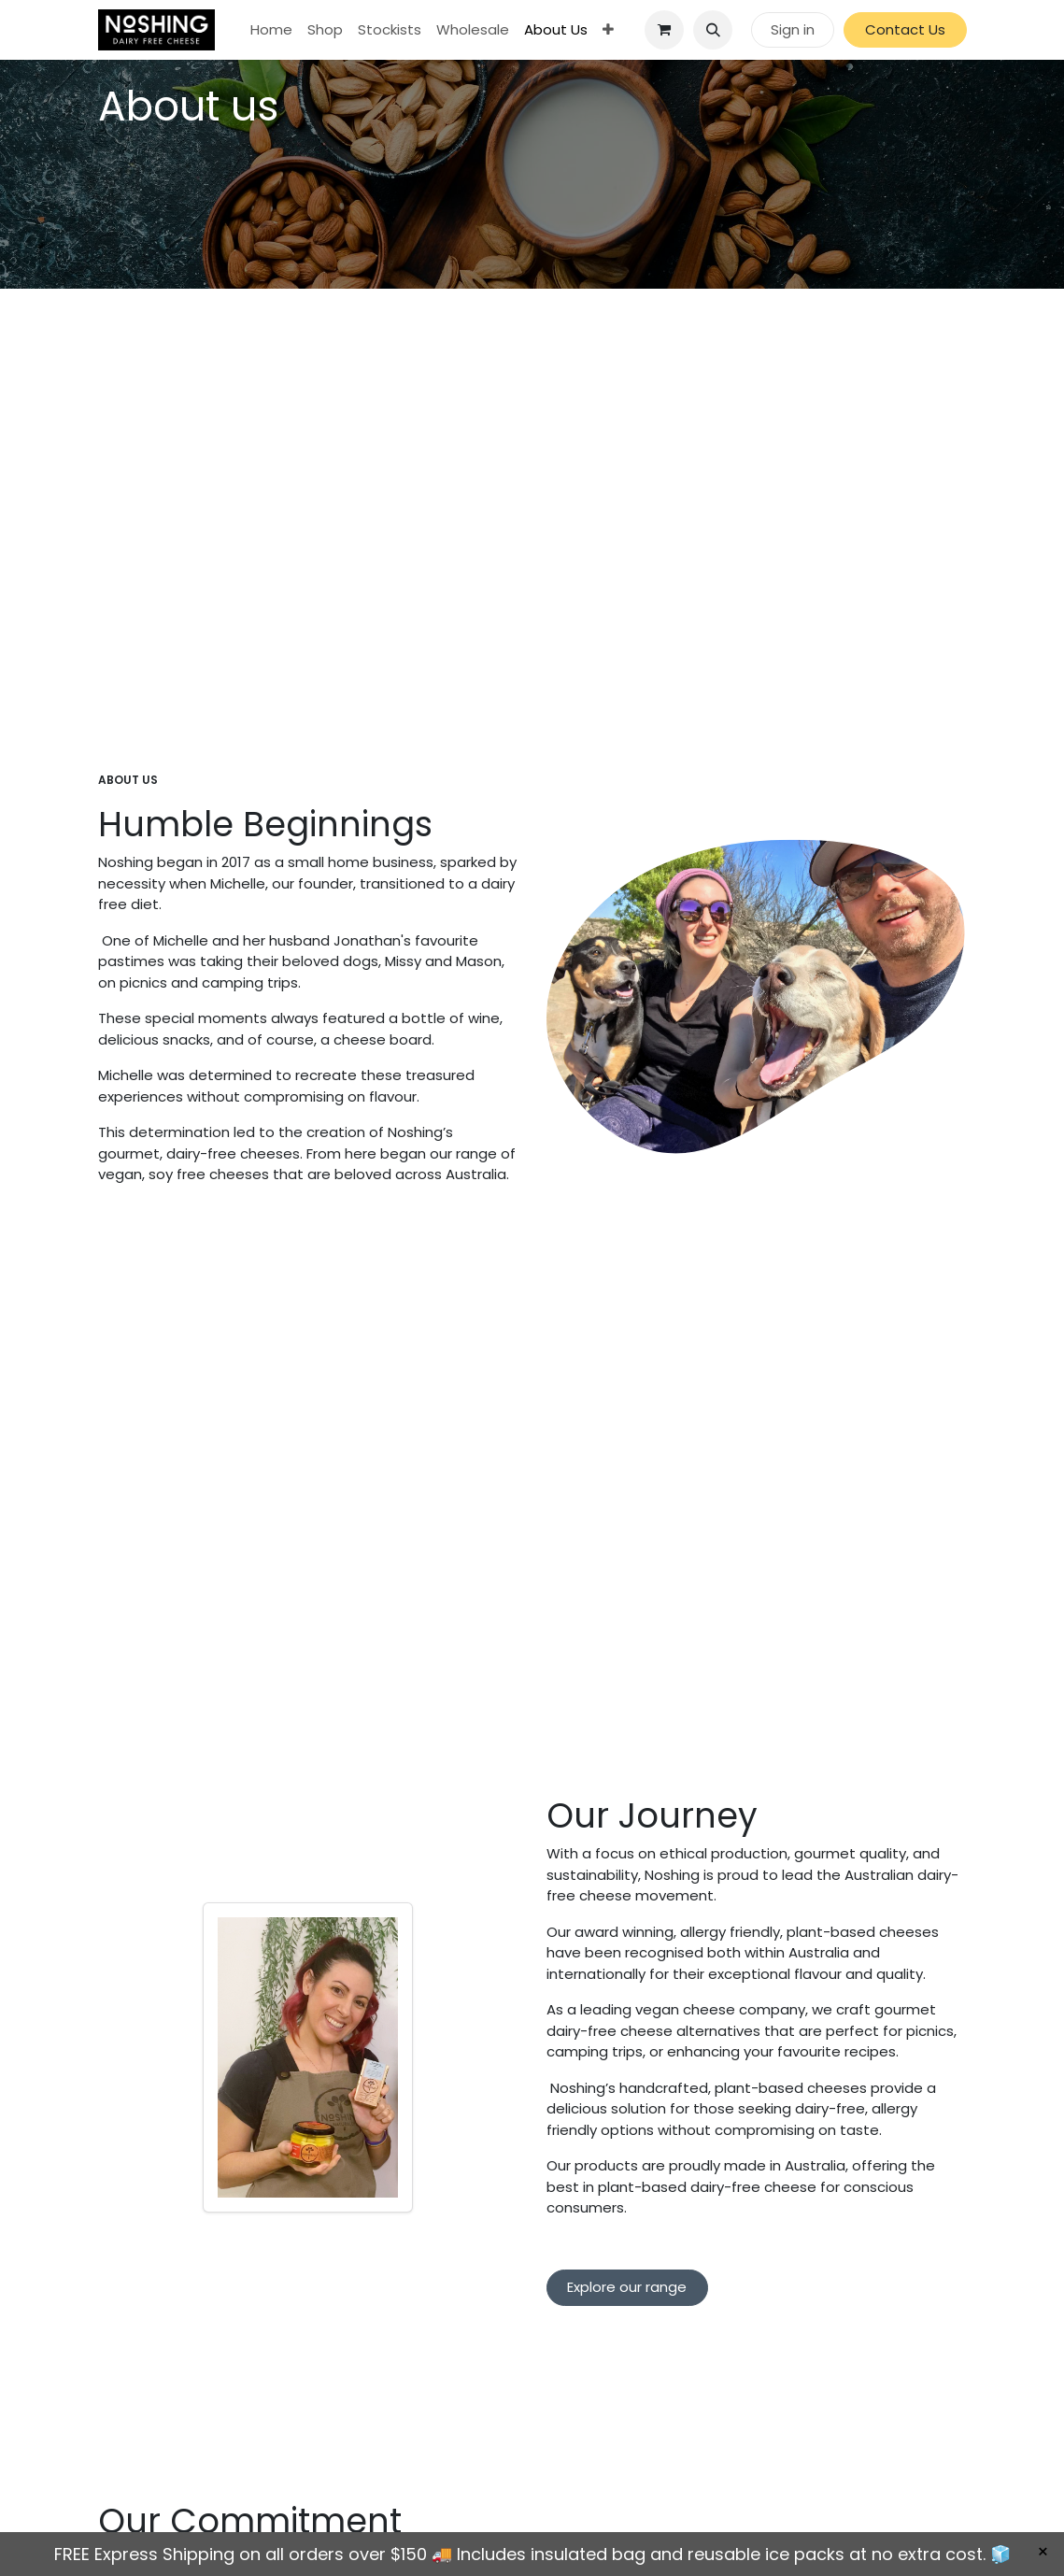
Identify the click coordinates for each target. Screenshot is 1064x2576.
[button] (712, 30)
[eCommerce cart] (664, 30)
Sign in (793, 29)
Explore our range (627, 2287)
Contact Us (905, 29)
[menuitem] (271, 30)
